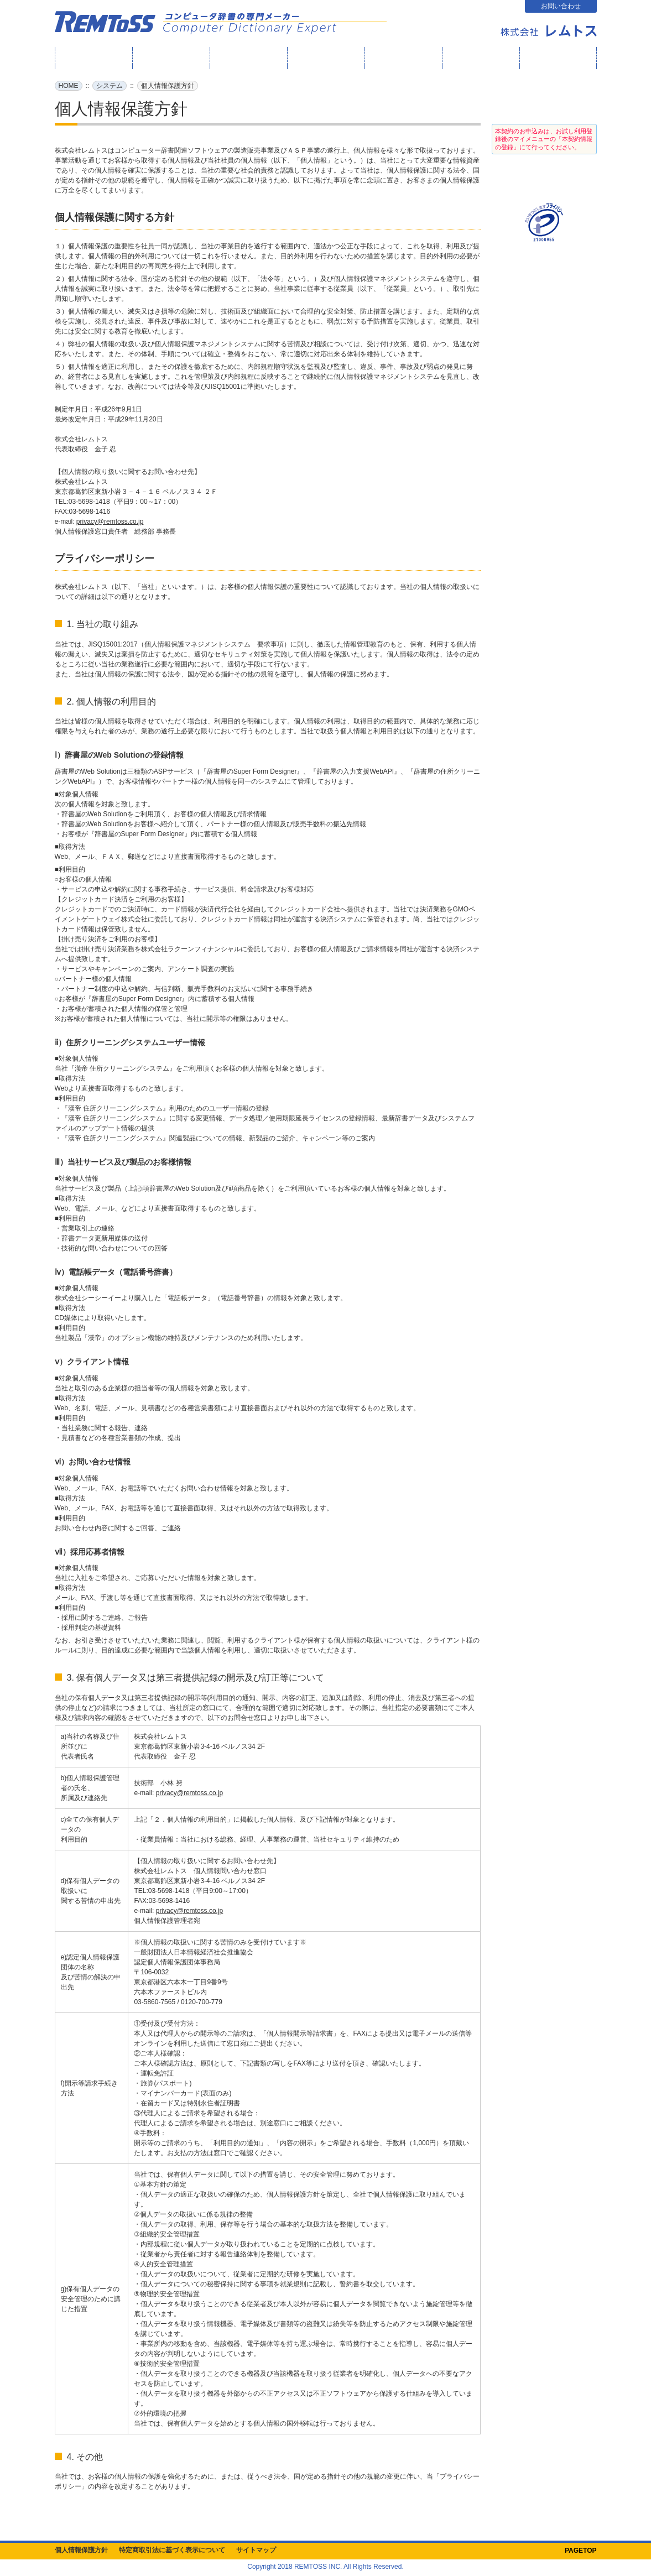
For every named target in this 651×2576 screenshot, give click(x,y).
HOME (93, 58)
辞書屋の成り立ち (248, 58)
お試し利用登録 (544, 178)
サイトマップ (256, 2550)
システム (109, 86)
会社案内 (558, 58)
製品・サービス (326, 58)
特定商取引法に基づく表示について (172, 2550)
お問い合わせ (561, 6)
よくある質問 (480, 58)
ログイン (544, 100)
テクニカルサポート (403, 58)
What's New (170, 58)
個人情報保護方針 (81, 2550)
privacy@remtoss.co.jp (110, 521)
